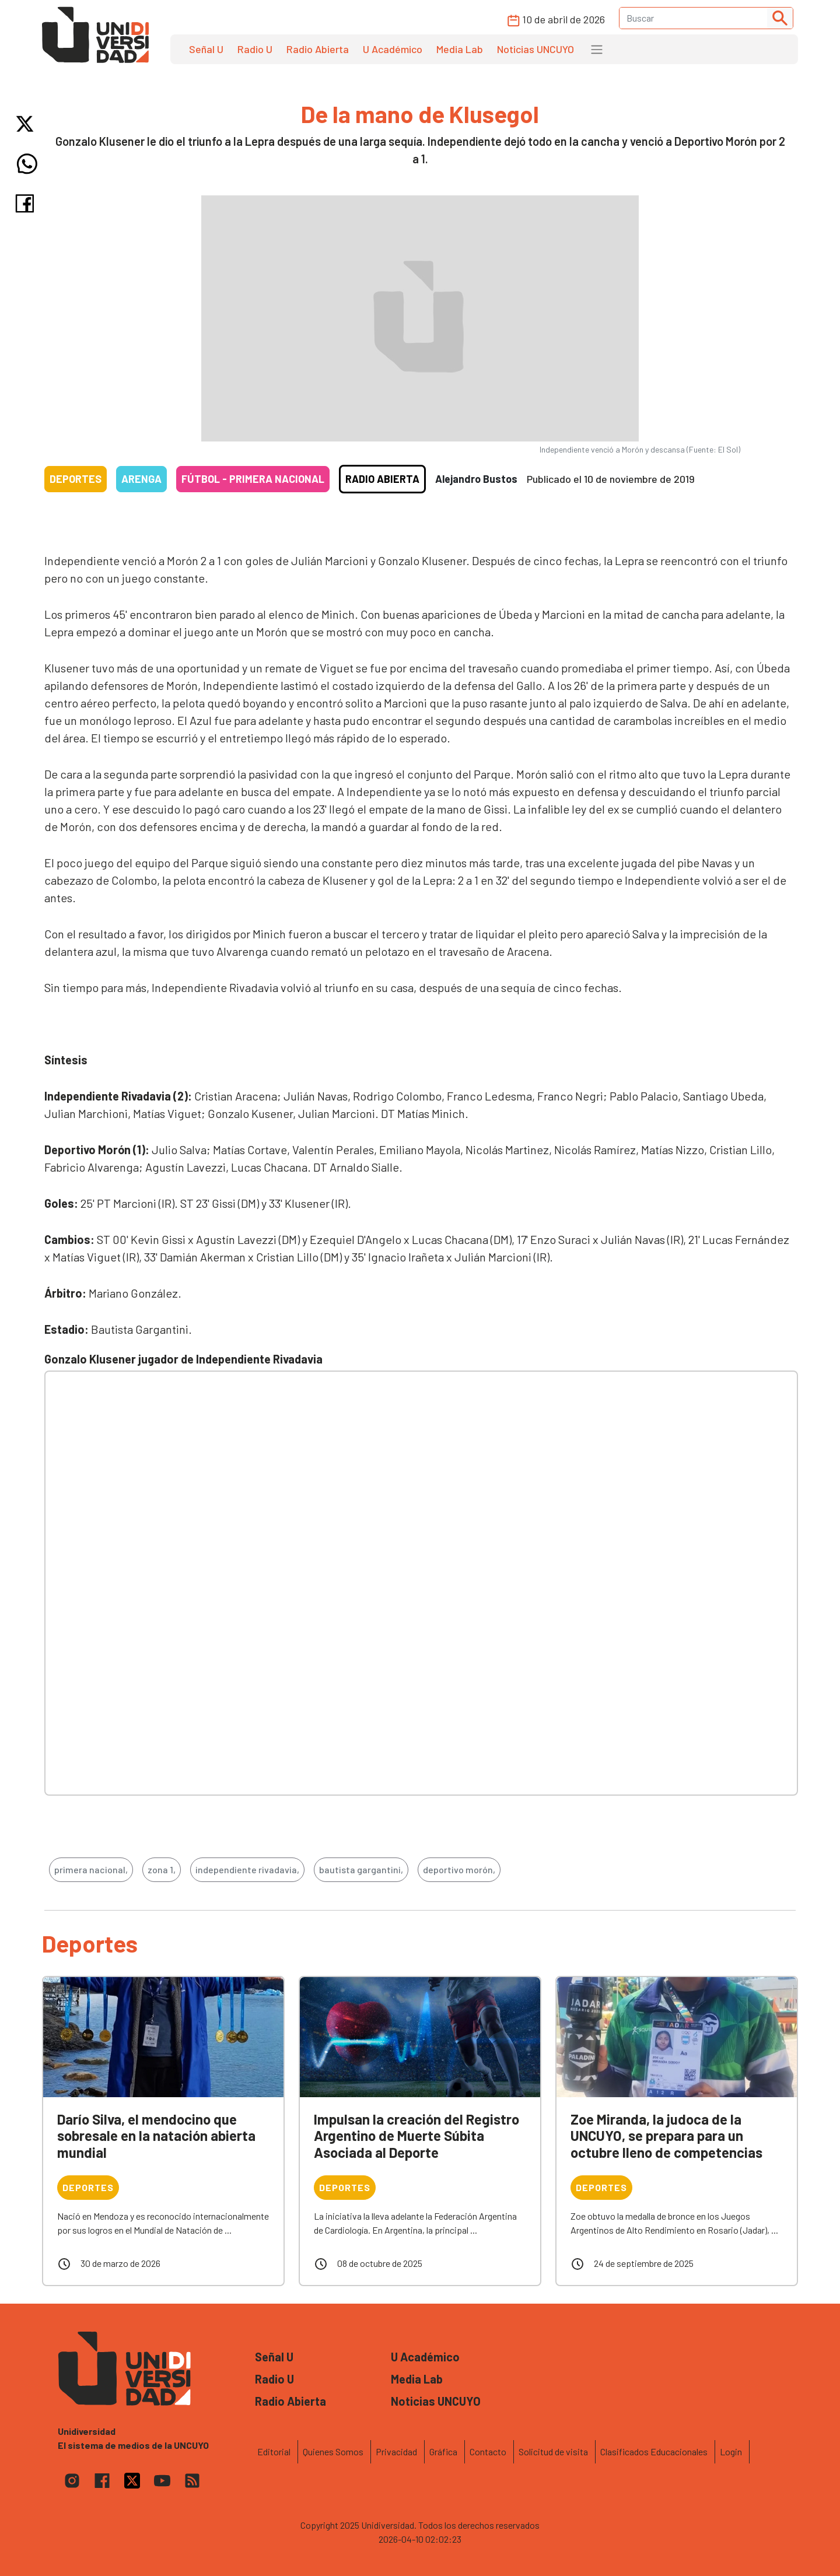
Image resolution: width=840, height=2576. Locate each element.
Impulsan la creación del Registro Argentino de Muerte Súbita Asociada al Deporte (416, 2136)
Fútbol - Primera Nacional (252, 478)
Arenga (141, 478)
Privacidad (396, 2451)
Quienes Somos (333, 2451)
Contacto (488, 2451)
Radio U (254, 49)
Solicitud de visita (553, 2451)
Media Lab (459, 49)
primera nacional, (91, 1869)
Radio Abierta (317, 49)
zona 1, (162, 1869)
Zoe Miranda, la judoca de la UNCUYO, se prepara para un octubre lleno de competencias (666, 2136)
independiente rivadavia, (247, 1869)
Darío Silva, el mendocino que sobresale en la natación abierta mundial (156, 2136)
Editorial (273, 2451)
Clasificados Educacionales (654, 2451)
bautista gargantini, (361, 1869)
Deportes (76, 478)
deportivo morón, (459, 1869)
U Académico (392, 49)
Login (731, 2451)
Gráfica (443, 2451)
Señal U (206, 49)
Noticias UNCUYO (535, 49)
